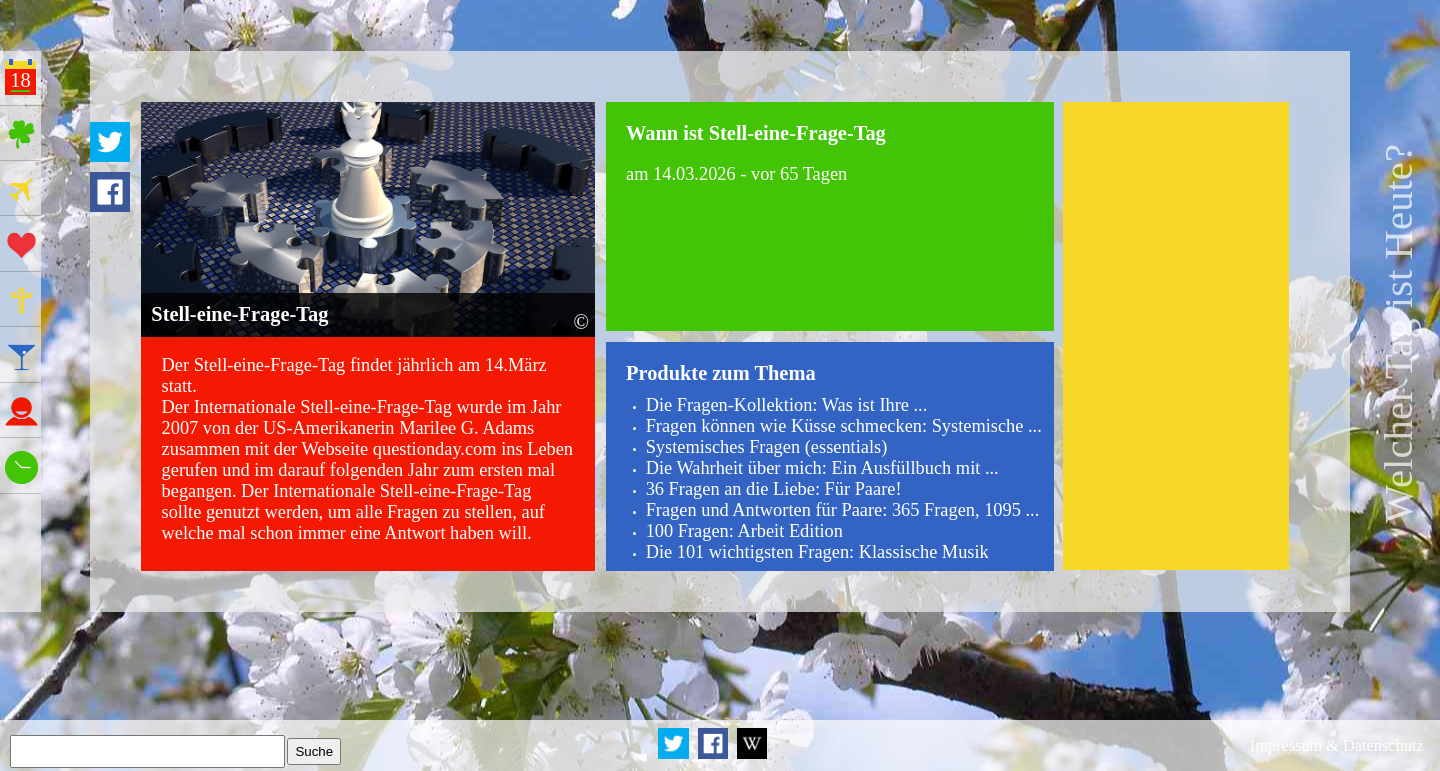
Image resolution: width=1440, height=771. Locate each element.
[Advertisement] (1176, 336)
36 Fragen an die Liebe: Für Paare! (774, 489)
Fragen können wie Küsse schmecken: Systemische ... (844, 426)
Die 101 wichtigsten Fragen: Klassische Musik (817, 552)
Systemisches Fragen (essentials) (767, 447)
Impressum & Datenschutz (1337, 745)
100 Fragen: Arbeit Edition (744, 531)
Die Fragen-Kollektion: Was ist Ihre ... (787, 405)
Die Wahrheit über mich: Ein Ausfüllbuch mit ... (822, 468)
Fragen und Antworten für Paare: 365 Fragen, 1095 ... (843, 510)
